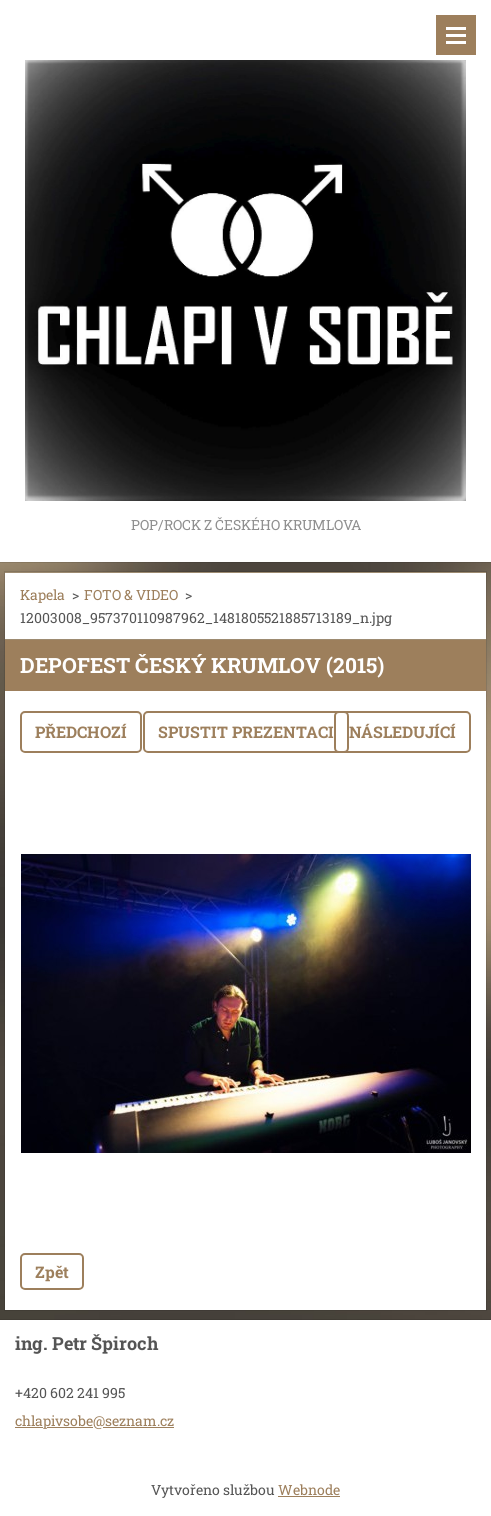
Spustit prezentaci (246, 731)
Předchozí (81, 731)
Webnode (309, 1489)
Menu (456, 35)
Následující (402, 731)
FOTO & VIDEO (131, 594)
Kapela (42, 594)
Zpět (52, 1271)
